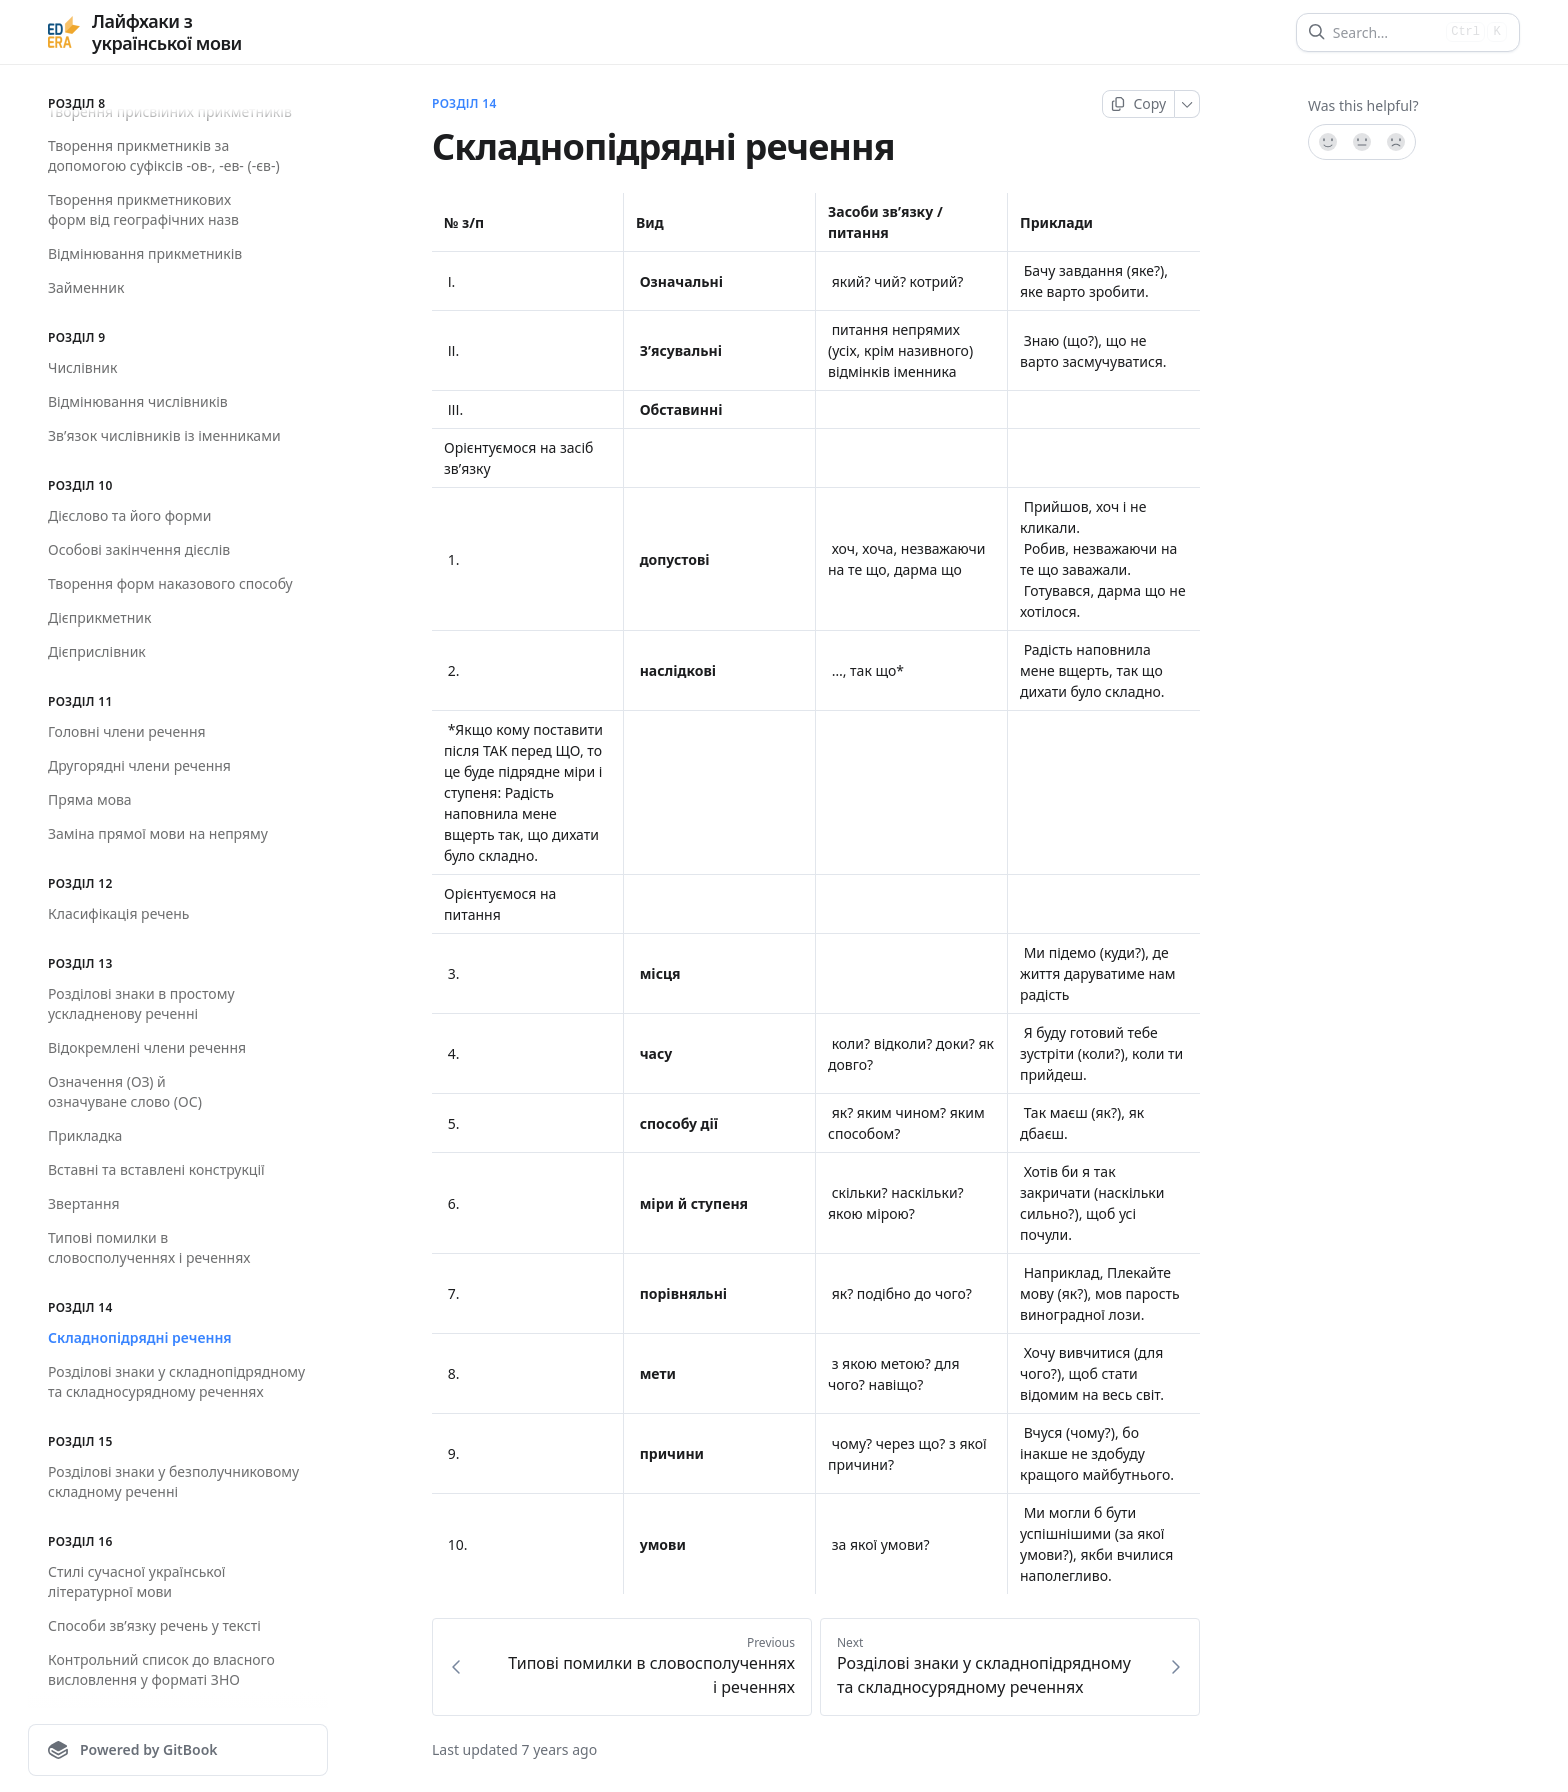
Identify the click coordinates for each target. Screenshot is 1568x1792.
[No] (1397, 142)
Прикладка (85, 1135)
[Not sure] (1362, 142)
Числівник (82, 367)
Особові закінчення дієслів (139, 549)
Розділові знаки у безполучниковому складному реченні (173, 1481)
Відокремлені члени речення (147, 1047)
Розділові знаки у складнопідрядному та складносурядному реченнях (176, 1381)
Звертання (84, 1203)
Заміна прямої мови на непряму (158, 833)
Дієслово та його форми (129, 515)
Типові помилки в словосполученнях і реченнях (149, 1247)
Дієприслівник (97, 651)
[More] (1187, 104)
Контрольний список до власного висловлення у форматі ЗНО (161, 1669)
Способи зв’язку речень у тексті (154, 1625)
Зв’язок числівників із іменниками (164, 435)
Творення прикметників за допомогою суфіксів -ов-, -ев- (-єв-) (164, 155)
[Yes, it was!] (1327, 142)
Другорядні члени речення (139, 765)
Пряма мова (90, 799)
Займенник (86, 287)
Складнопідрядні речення (140, 1337)
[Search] (1385, 32)
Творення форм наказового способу (170, 583)
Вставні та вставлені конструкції (156, 1169)
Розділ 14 (464, 104)
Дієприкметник (99, 617)
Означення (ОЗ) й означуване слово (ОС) (125, 1091)
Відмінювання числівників (138, 401)
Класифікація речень (118, 913)
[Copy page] (1138, 104)
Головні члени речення (127, 731)
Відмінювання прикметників (145, 253)
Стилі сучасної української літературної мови (136, 1581)
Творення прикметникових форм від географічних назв (143, 209)
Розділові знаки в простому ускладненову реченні (141, 1003)
